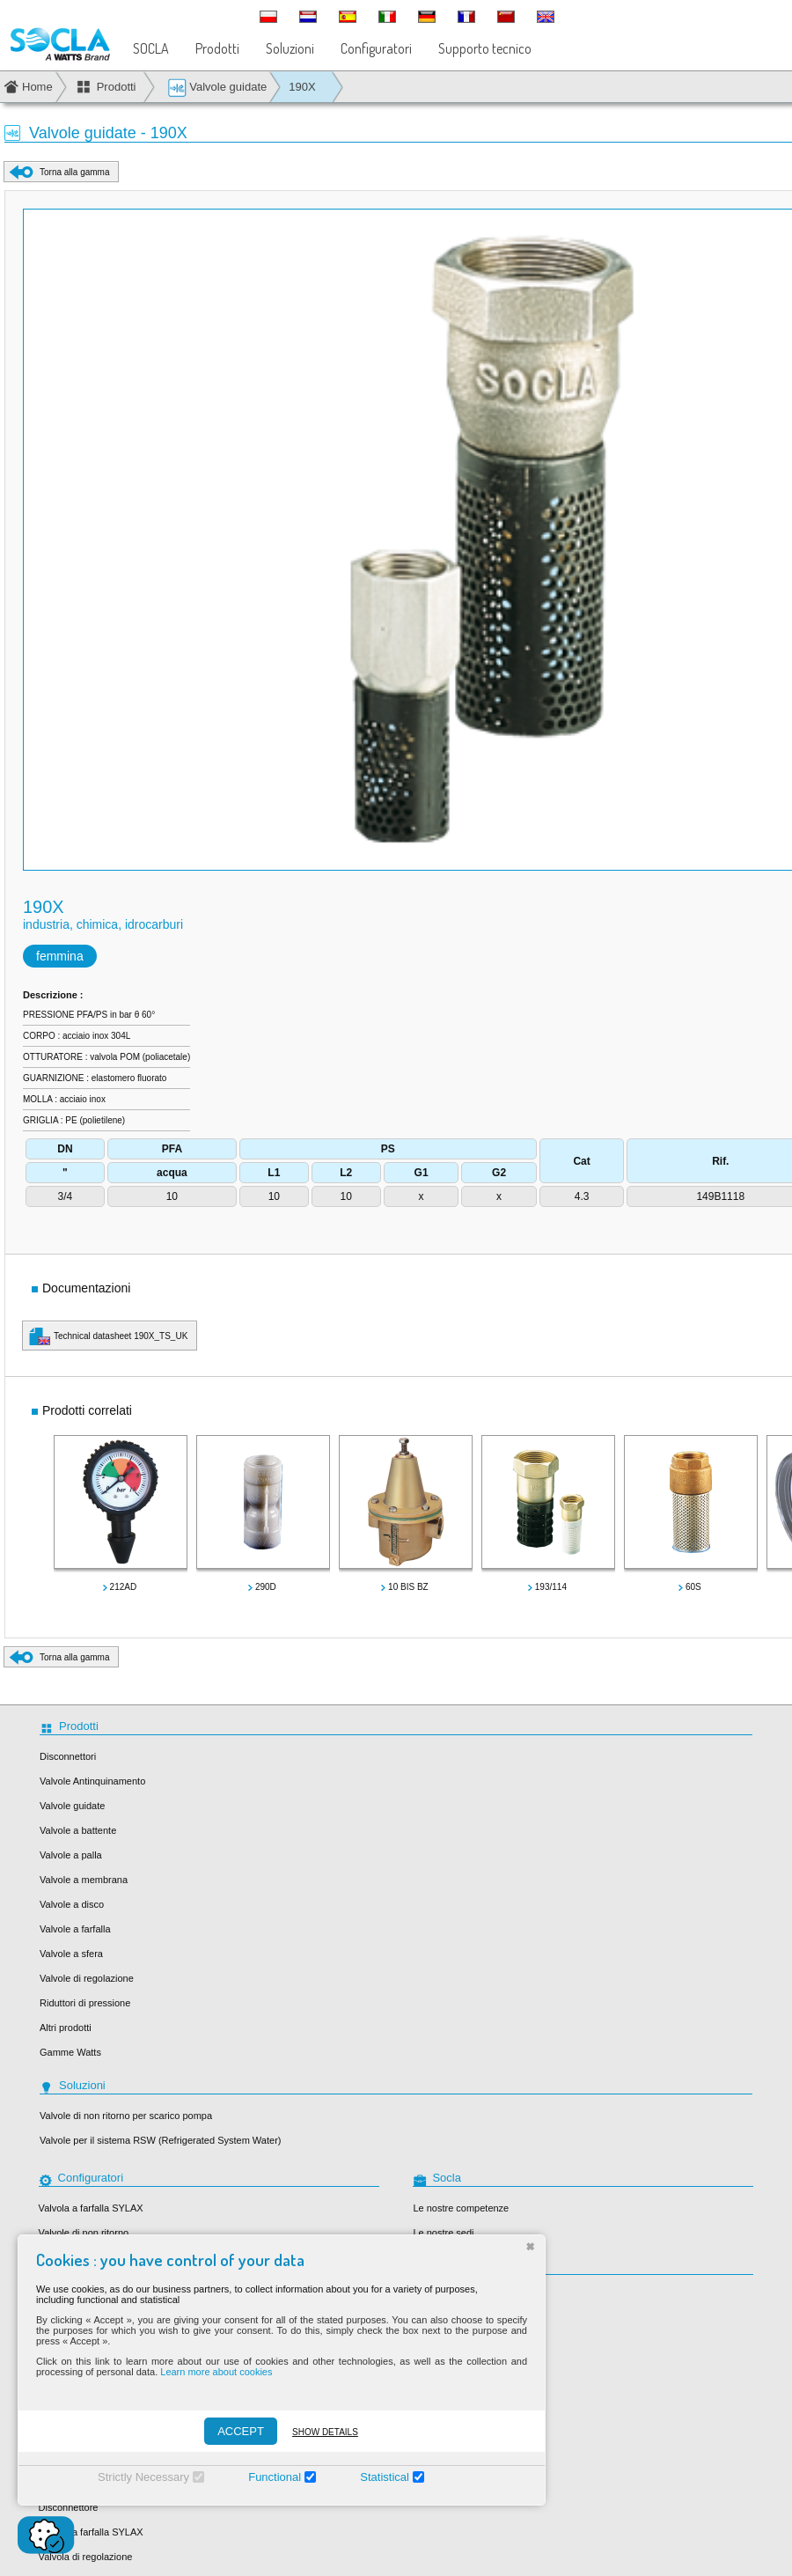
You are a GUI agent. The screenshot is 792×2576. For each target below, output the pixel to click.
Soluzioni (290, 48)
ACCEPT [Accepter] (240, 2431)
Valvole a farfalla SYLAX (91, 2532)
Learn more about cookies (216, 2371)
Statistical (384, 2477)
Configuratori (376, 48)
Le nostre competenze (461, 2208)
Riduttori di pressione (85, 2003)
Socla (425, 2296)
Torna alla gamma (74, 172)
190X (302, 86)
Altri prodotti (66, 2027)
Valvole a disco (72, 1904)
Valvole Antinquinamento (92, 1781)
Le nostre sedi (443, 2232)
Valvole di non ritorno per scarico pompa (126, 2115)
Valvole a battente (78, 1830)
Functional (274, 2477)
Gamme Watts (70, 2052)
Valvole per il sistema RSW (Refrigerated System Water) (160, 2140)
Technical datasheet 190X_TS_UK (120, 1336)
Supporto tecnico (485, 48)
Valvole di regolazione (87, 1978)
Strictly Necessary (143, 2477)
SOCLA (151, 48)
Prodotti (217, 48)
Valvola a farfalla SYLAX (91, 2208)
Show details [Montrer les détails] (325, 2432)
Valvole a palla (71, 1855)
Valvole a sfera (71, 1953)
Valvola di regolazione (86, 2556)
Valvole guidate (217, 87)
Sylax (424, 2320)
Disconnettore (69, 2507)
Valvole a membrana (84, 1879)
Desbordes (436, 2345)
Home (37, 86)
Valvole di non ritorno (84, 2232)
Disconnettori (68, 1756)
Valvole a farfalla (75, 1929)
